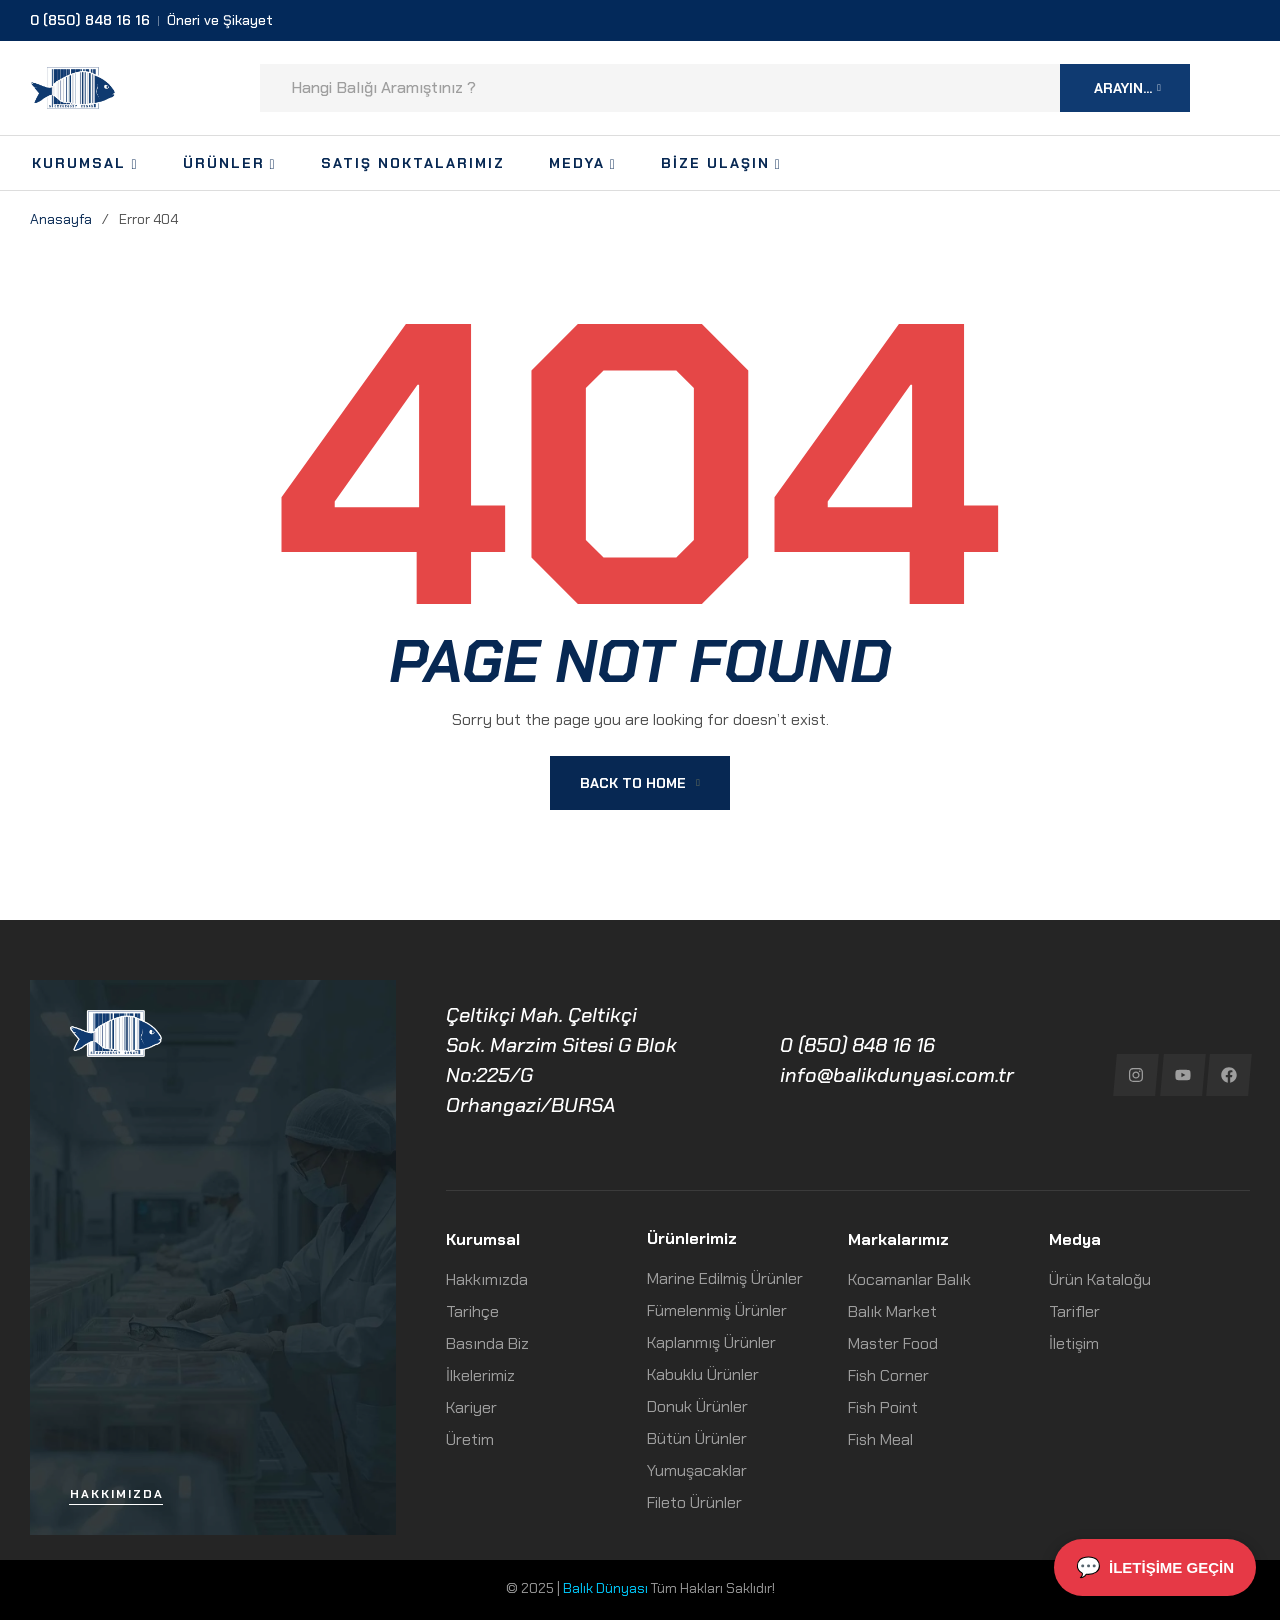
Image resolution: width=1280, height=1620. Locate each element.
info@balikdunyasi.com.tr (897, 1075)
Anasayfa (61, 219)
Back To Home (640, 783)
